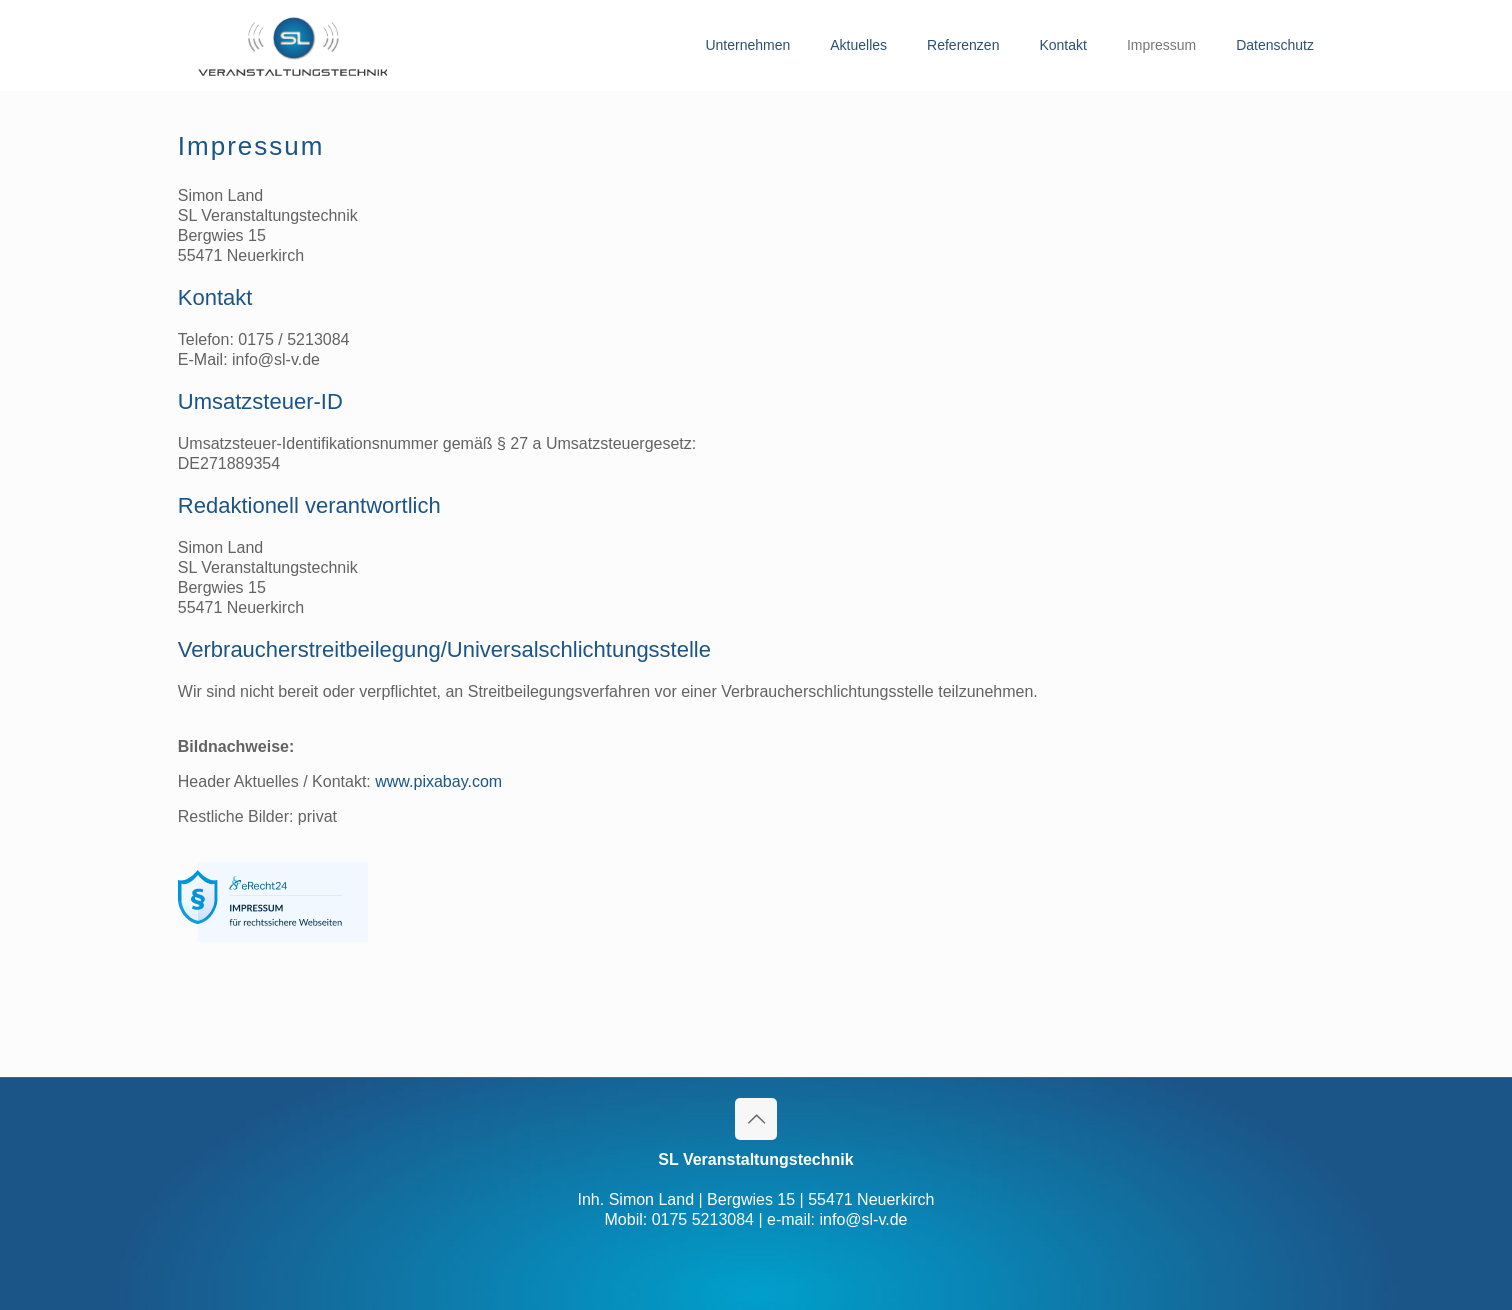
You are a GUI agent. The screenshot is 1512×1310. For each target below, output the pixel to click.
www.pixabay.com (438, 781)
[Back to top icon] (756, 1119)
